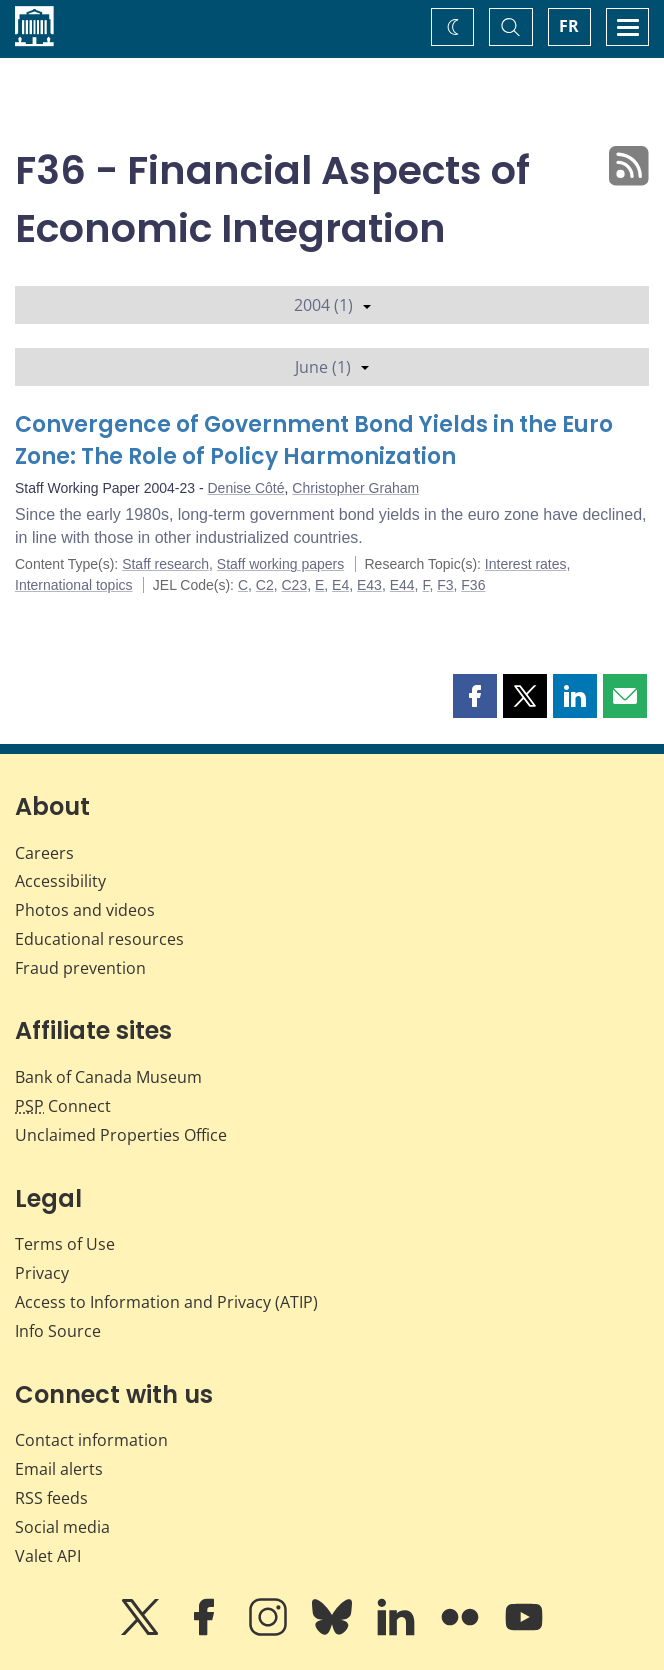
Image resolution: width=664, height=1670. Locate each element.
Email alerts (59, 1469)
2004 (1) (332, 305)
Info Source (58, 1331)
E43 (369, 585)
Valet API (48, 1556)
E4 (340, 585)
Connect (63, 1106)
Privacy (42, 1273)
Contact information (91, 1440)
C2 (265, 585)
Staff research (165, 564)
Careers (44, 853)
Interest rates (526, 564)
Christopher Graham (355, 488)
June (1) (332, 367)
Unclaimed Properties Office (121, 1135)
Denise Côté (246, 488)
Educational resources (99, 939)
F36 (473, 585)
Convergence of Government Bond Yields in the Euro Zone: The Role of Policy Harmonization (314, 440)
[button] (475, 696)
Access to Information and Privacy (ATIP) (166, 1302)
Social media (62, 1527)
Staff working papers (280, 564)
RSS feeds (51, 1498)
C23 (294, 585)
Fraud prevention (80, 968)
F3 (445, 585)
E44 (402, 585)
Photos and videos (85, 910)
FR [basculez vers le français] (569, 26)
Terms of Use (65, 1244)
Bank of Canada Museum (108, 1077)
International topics (74, 585)
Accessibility (60, 881)
